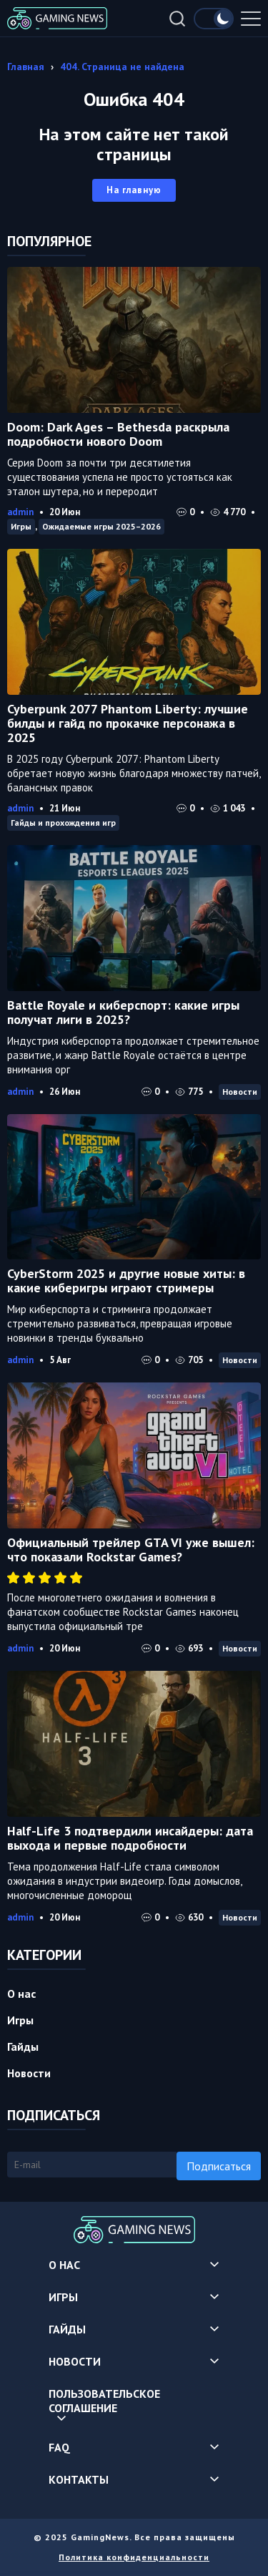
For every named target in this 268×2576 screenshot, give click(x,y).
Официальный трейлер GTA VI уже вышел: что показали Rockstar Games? (130, 1549)
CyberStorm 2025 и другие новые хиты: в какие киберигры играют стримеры (126, 1280)
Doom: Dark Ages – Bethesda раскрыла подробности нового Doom (118, 434)
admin (20, 512)
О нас (21, 1993)
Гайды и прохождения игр (63, 822)
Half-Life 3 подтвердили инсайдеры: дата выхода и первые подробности (130, 1838)
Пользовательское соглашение (104, 2400)
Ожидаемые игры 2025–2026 (101, 526)
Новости (239, 1091)
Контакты (79, 2479)
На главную (134, 190)
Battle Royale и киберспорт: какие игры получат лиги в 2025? (123, 1012)
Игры (21, 526)
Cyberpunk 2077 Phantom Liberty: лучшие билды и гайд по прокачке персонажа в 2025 (127, 723)
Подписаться (219, 2166)
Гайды (23, 2046)
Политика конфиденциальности (134, 2557)
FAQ (59, 2447)
